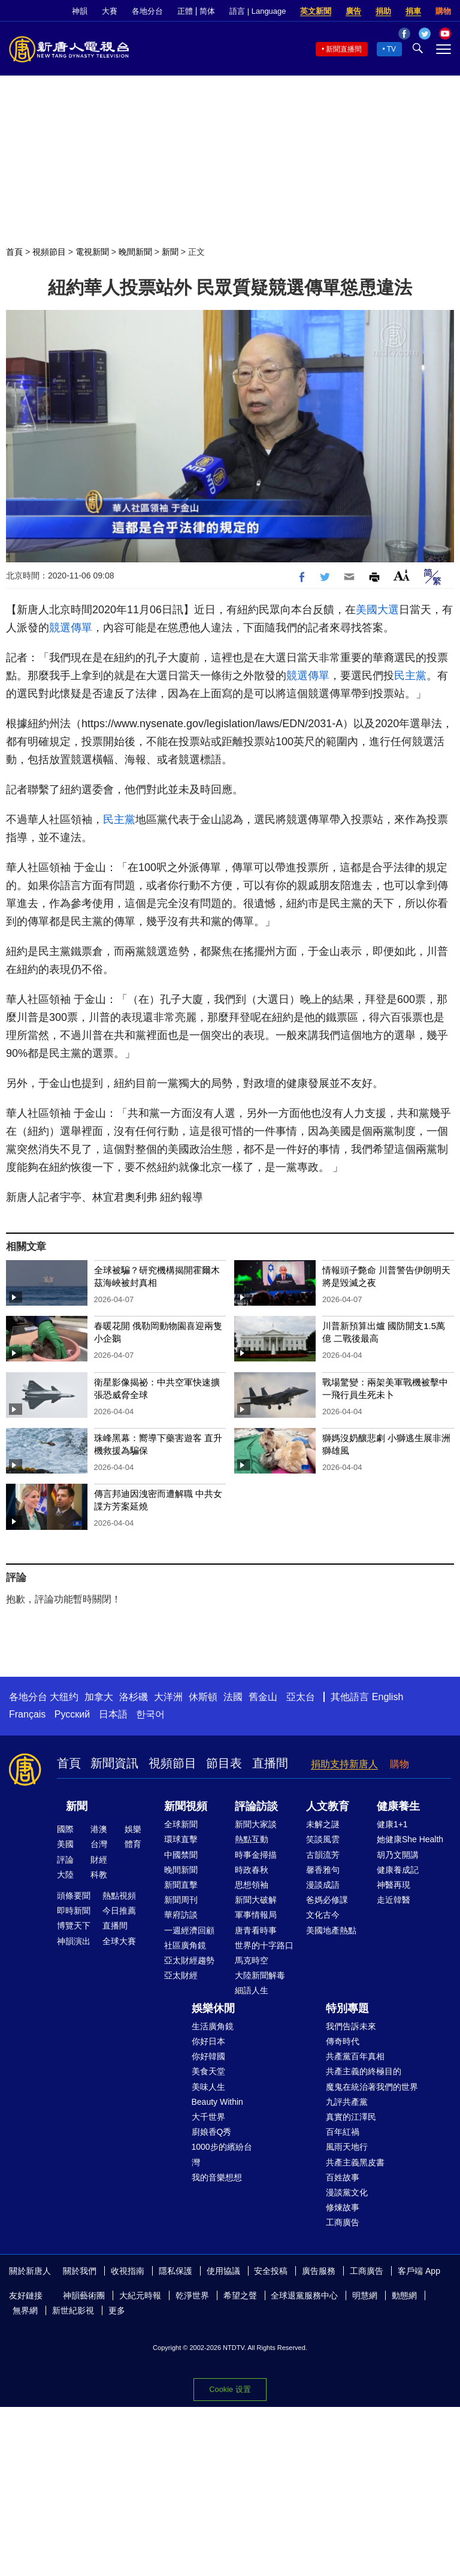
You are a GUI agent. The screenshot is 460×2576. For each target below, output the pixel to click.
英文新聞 (315, 11)
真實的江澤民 (351, 2117)
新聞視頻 (185, 1806)
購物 (443, 11)
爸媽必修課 (327, 1900)
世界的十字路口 (264, 1945)
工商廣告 (342, 2222)
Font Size (401, 575)
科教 (98, 1874)
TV (391, 49)
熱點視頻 (119, 1895)
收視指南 (127, 2271)
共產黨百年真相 (355, 2056)
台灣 (98, 1844)
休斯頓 (203, 1697)
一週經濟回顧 (189, 1930)
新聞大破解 (256, 1900)
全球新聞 (181, 1824)
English (387, 1697)
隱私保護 (175, 2271)
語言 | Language (257, 11)
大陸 (65, 1874)
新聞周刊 (181, 1900)
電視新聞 (92, 252)
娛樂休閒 (213, 2008)
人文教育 (327, 1806)
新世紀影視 (73, 2310)
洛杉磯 (133, 1697)
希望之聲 (240, 2295)
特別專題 (347, 2008)
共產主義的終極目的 (363, 2071)
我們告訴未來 (351, 2026)
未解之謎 (323, 1824)
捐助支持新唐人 (344, 1764)
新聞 (170, 252)
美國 (65, 1844)
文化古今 (323, 1915)
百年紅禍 (342, 2132)
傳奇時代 (342, 2041)
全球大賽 (119, 1941)
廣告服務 (318, 2271)
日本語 (113, 1714)
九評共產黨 (347, 2102)
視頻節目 (49, 252)
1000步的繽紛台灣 (222, 2154)
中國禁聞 (181, 1855)
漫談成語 (323, 1885)
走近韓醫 (393, 1900)
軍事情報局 (256, 1915)
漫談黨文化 (347, 2192)
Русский (72, 1714)
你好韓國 (208, 2056)
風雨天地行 (347, 2147)
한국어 (150, 1714)
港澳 (98, 1829)
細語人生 (251, 1990)
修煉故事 (342, 2207)
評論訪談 (256, 1806)
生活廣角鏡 (213, 2026)
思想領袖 (251, 1885)
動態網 (404, 2295)
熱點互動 (251, 1839)
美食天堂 (208, 2071)
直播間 (270, 1763)
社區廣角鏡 (185, 1945)
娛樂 (133, 1829)
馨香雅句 (323, 1870)
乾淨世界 (192, 2295)
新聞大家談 (256, 1824)
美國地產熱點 (331, 1930)
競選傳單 (70, 628)
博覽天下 (73, 1925)
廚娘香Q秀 (212, 2132)
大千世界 (208, 2117)
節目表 (224, 1763)
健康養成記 (398, 1870)
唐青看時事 (256, 1930)
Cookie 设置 (229, 2389)
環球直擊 (181, 1839)
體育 (133, 1844)
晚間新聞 (135, 252)
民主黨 (410, 676)
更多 (116, 2310)
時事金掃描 (256, 1855)
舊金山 (263, 1697)
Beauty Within (217, 2102)
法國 (233, 1697)
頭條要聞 (73, 1895)
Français (27, 1714)
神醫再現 (393, 1885)
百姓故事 (342, 2177)
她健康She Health (410, 1839)
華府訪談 (181, 1915)
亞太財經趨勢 (189, 1960)
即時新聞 (73, 1910)
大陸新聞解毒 (260, 1975)
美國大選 (377, 610)
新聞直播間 (344, 49)
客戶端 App (419, 2271)
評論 (65, 1859)
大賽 (109, 11)
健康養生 (398, 1806)
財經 (98, 1859)
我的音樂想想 (217, 2177)
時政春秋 (251, 1870)
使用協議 (223, 2271)
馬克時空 (251, 1960)
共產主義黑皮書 (355, 2162)
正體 (185, 11)
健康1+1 (392, 1824)
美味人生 (208, 2087)
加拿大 (98, 1697)
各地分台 (147, 11)
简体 (207, 11)
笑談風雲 (323, 1839)
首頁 (14, 252)
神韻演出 (73, 1941)
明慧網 (364, 2295)
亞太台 (300, 1697)
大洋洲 (168, 1697)
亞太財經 (181, 1975)
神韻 (79, 11)
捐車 (413, 11)
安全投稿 (271, 2271)
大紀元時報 (140, 2295)
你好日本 (208, 2041)
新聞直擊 (181, 1885)
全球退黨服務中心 (304, 2295)
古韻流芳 (323, 1855)
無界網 (25, 2310)
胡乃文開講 (398, 1855)
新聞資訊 (114, 1763)
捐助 (383, 11)
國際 (65, 1829)
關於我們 (79, 2271)
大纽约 (64, 1697)
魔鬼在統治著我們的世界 (372, 2087)
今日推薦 (119, 1910)
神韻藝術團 (84, 2295)
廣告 (353, 11)
